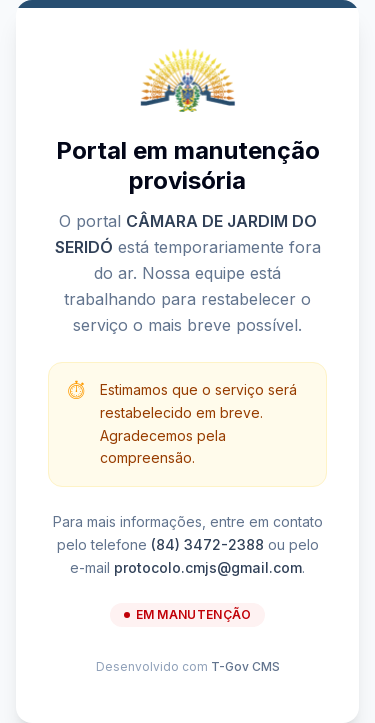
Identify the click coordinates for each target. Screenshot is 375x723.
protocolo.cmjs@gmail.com (208, 567)
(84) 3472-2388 (207, 544)
